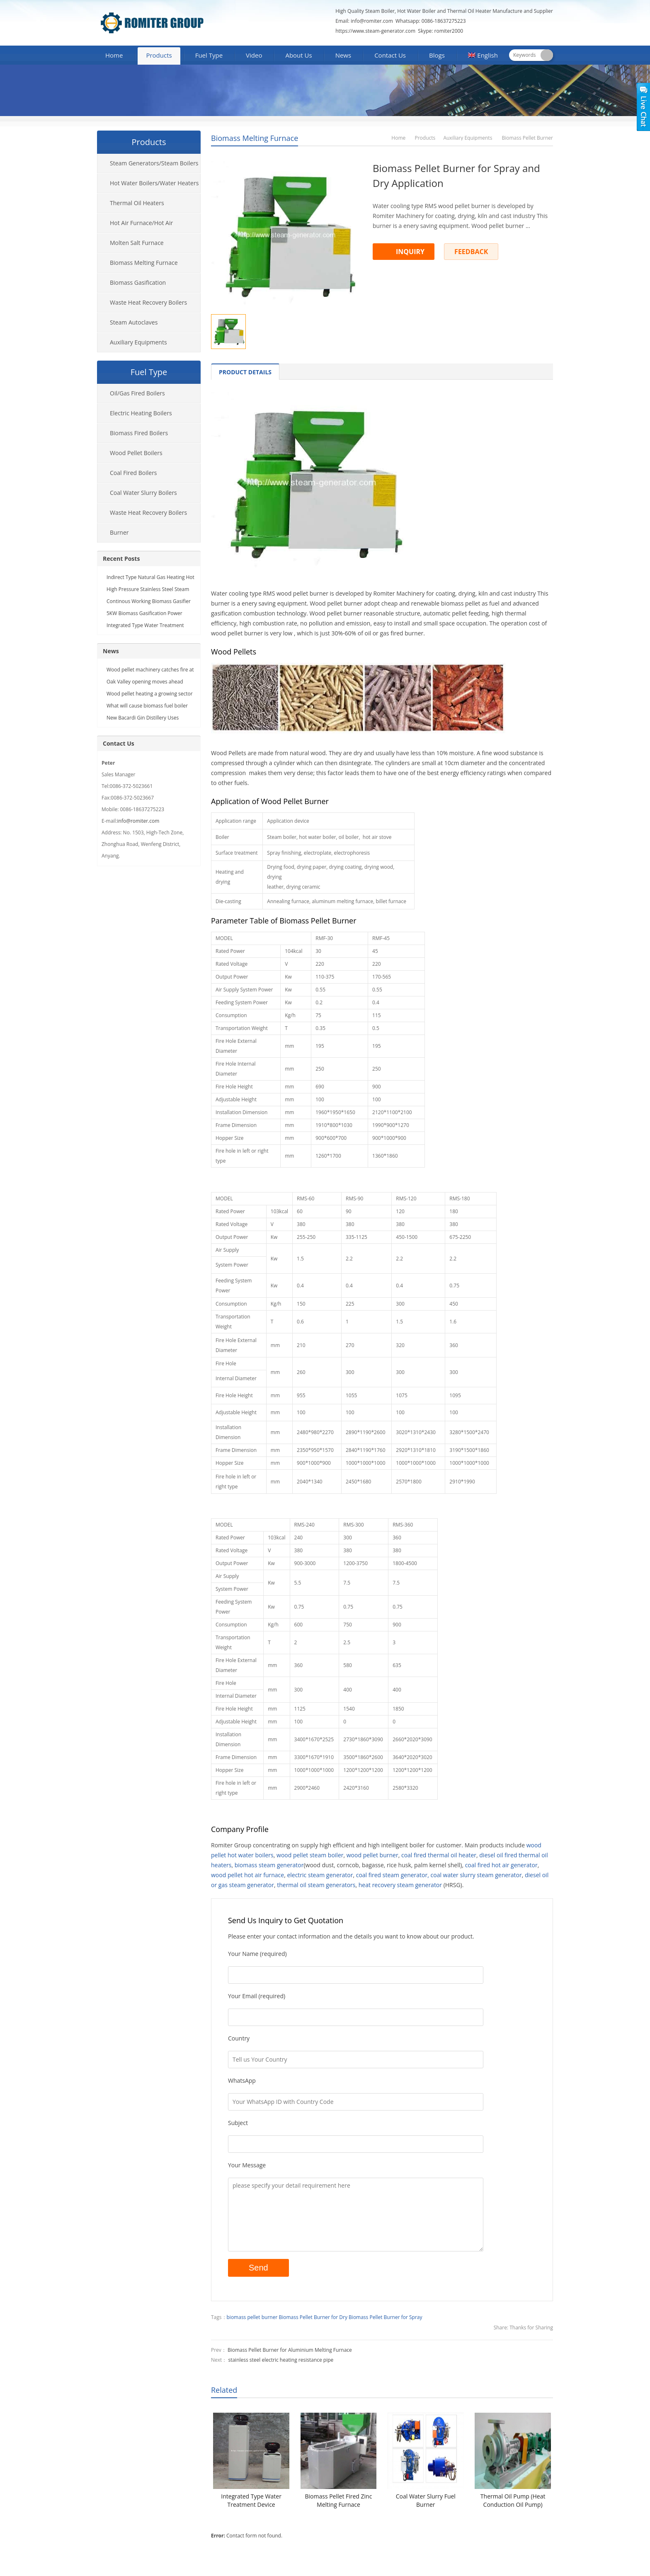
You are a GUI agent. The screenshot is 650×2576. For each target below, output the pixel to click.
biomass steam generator (269, 1865)
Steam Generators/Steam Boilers (154, 163)
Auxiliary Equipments (467, 137)
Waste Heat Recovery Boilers (148, 302)
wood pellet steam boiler (309, 1855)
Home (114, 55)
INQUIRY (410, 251)
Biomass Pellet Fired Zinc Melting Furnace (338, 2500)
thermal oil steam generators (316, 1885)
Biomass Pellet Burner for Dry (313, 2317)
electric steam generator (320, 1875)
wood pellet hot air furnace (247, 1875)
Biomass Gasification (138, 282)
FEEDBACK (471, 251)
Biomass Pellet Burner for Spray (385, 2317)
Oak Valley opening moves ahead (145, 681)
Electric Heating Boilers (141, 413)
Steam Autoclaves (134, 322)
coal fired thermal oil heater (438, 1855)
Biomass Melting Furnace (254, 138)
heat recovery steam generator (400, 1885)
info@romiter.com (371, 20)
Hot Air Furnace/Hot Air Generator (135, 226)
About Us (298, 55)
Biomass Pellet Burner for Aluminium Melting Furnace (290, 2349)
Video (254, 55)
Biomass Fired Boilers (139, 433)
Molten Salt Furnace (137, 243)
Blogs (437, 55)
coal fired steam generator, (392, 1875)
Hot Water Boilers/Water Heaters (154, 183)
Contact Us (390, 55)
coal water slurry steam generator (476, 1875)
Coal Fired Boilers (133, 473)
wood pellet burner (372, 1855)
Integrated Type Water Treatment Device (251, 2500)
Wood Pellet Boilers (136, 453)
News (343, 55)
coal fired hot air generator (501, 1865)
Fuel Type (209, 55)
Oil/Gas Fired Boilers (137, 393)
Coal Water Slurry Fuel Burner (426, 2500)
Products (159, 55)
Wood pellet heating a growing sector (150, 693)
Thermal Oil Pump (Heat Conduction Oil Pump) (513, 2500)
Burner (119, 532)
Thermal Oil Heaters (137, 203)
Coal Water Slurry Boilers (143, 493)
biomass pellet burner (252, 2317)
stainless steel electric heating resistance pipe (280, 2359)
